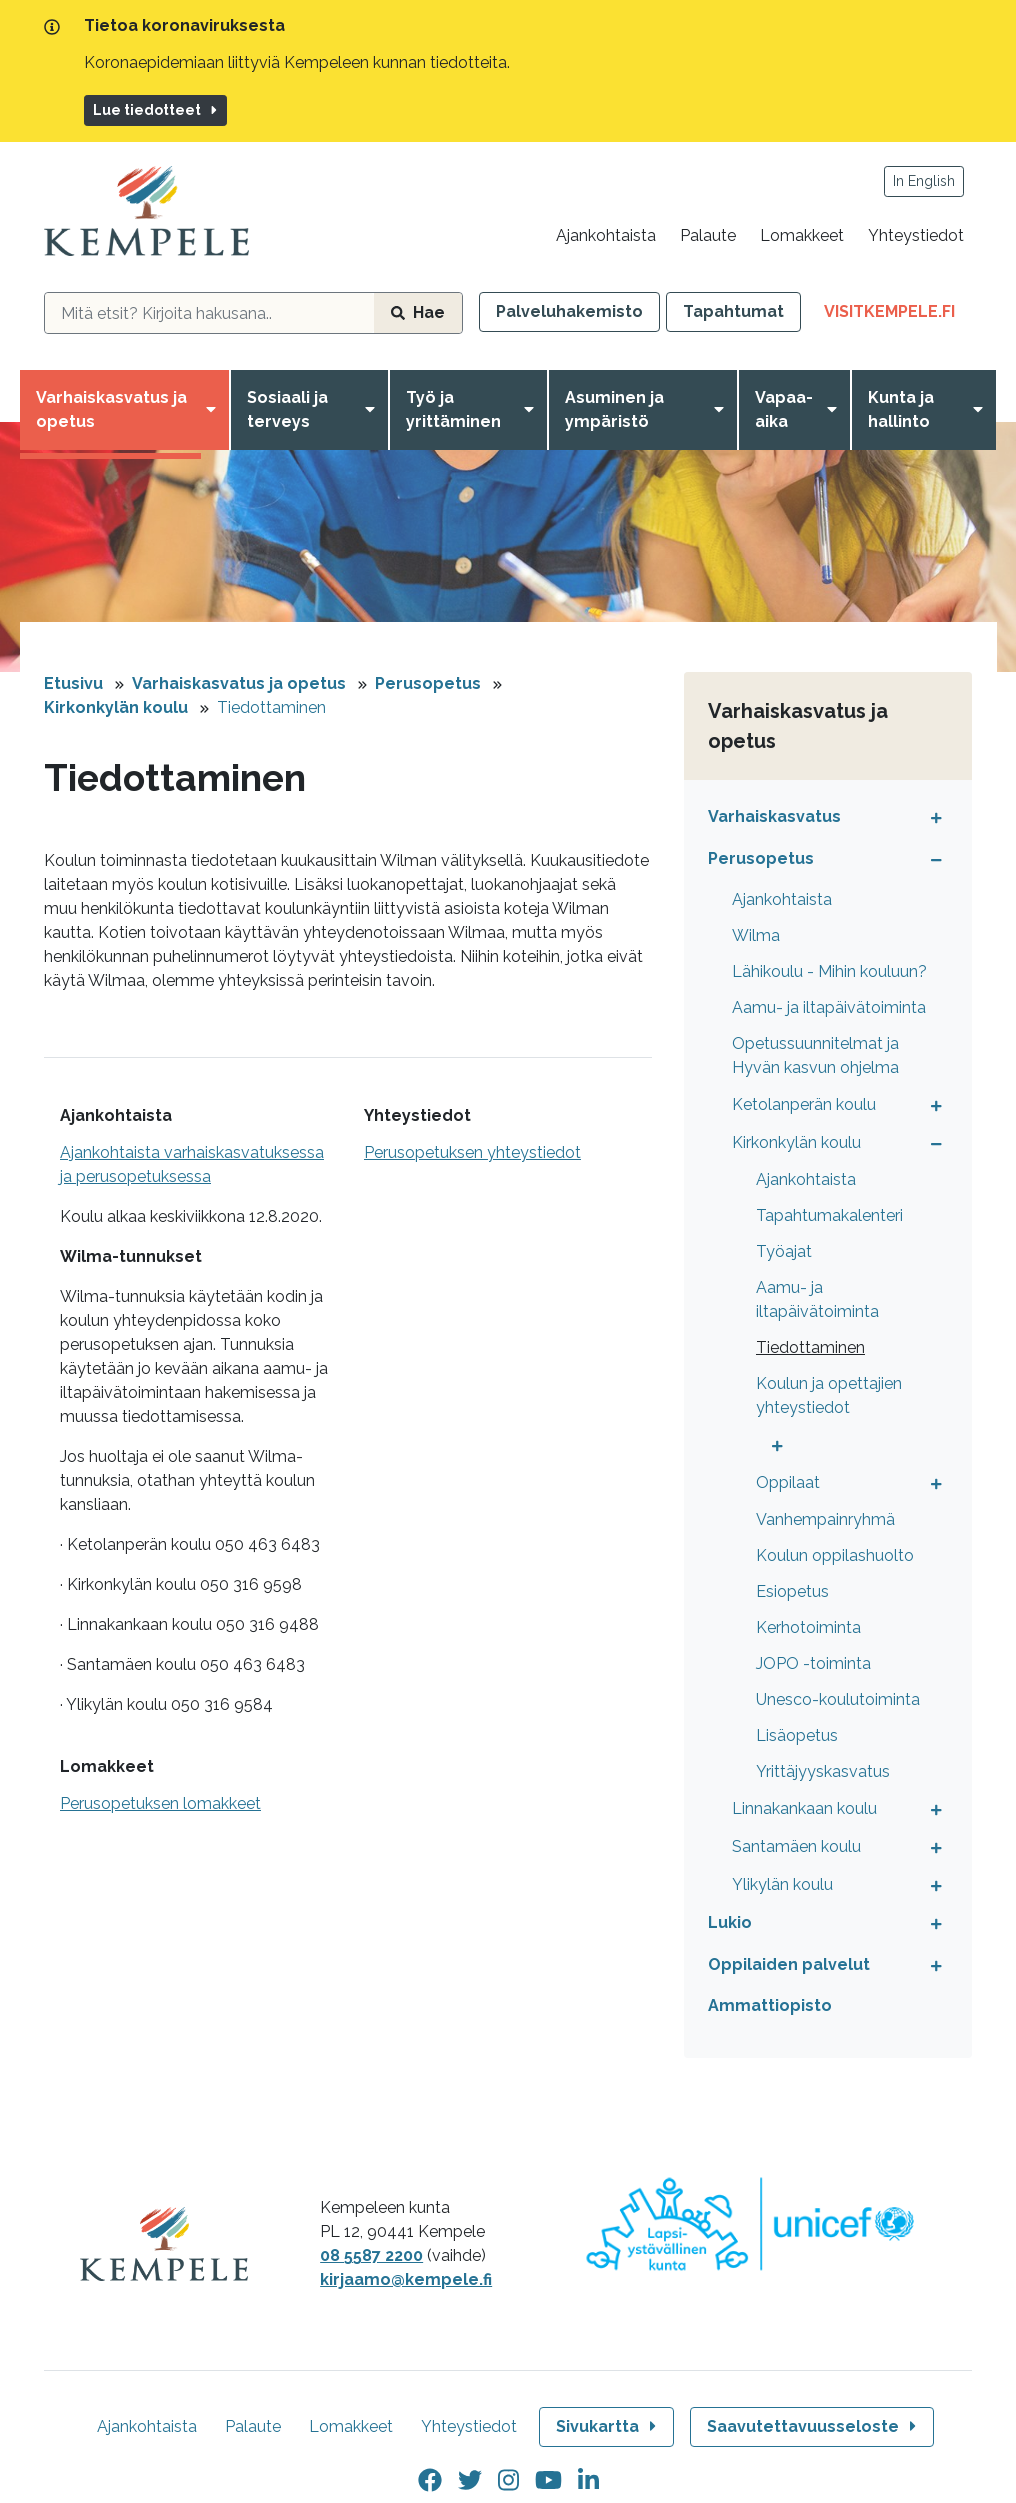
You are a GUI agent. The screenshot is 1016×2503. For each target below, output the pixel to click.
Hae (418, 312)
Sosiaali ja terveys (287, 409)
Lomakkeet (802, 235)
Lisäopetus (797, 1735)
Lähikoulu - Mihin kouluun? (829, 971)
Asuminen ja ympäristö (614, 409)
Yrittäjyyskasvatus (823, 1771)
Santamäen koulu (796, 1846)
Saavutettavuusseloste (813, 2426)
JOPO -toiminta (813, 1663)
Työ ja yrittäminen (453, 409)
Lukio (730, 1922)
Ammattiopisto (770, 2005)
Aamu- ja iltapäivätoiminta (829, 1007)
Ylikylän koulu (782, 1884)
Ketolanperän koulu (804, 1104)
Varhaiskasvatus (774, 816)
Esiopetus (792, 1591)
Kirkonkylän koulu (116, 707)
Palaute (708, 235)
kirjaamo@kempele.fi (406, 2279)
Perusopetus (428, 683)
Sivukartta (608, 2426)
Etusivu (73, 683)
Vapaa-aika (784, 409)
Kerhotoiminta (808, 1627)
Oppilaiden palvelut (789, 1964)
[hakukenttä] (209, 313)
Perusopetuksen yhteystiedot (472, 1152)
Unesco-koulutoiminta (838, 1699)
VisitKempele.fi (898, 315)
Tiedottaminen (271, 707)
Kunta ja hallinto (901, 409)
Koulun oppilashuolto (835, 1555)
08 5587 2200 (371, 2255)
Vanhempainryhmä (825, 1519)
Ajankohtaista (606, 235)
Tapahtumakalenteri (829, 1215)
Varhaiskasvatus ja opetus (111, 409)
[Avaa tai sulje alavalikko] (931, 817)
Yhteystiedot (916, 235)
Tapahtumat (733, 311)
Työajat (784, 1251)
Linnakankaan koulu (804, 1808)
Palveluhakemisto (569, 311)
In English (924, 181)
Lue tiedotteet (156, 110)
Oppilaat (788, 1482)
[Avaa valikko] (215, 410)
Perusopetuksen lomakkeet (160, 1803)
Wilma (756, 935)
